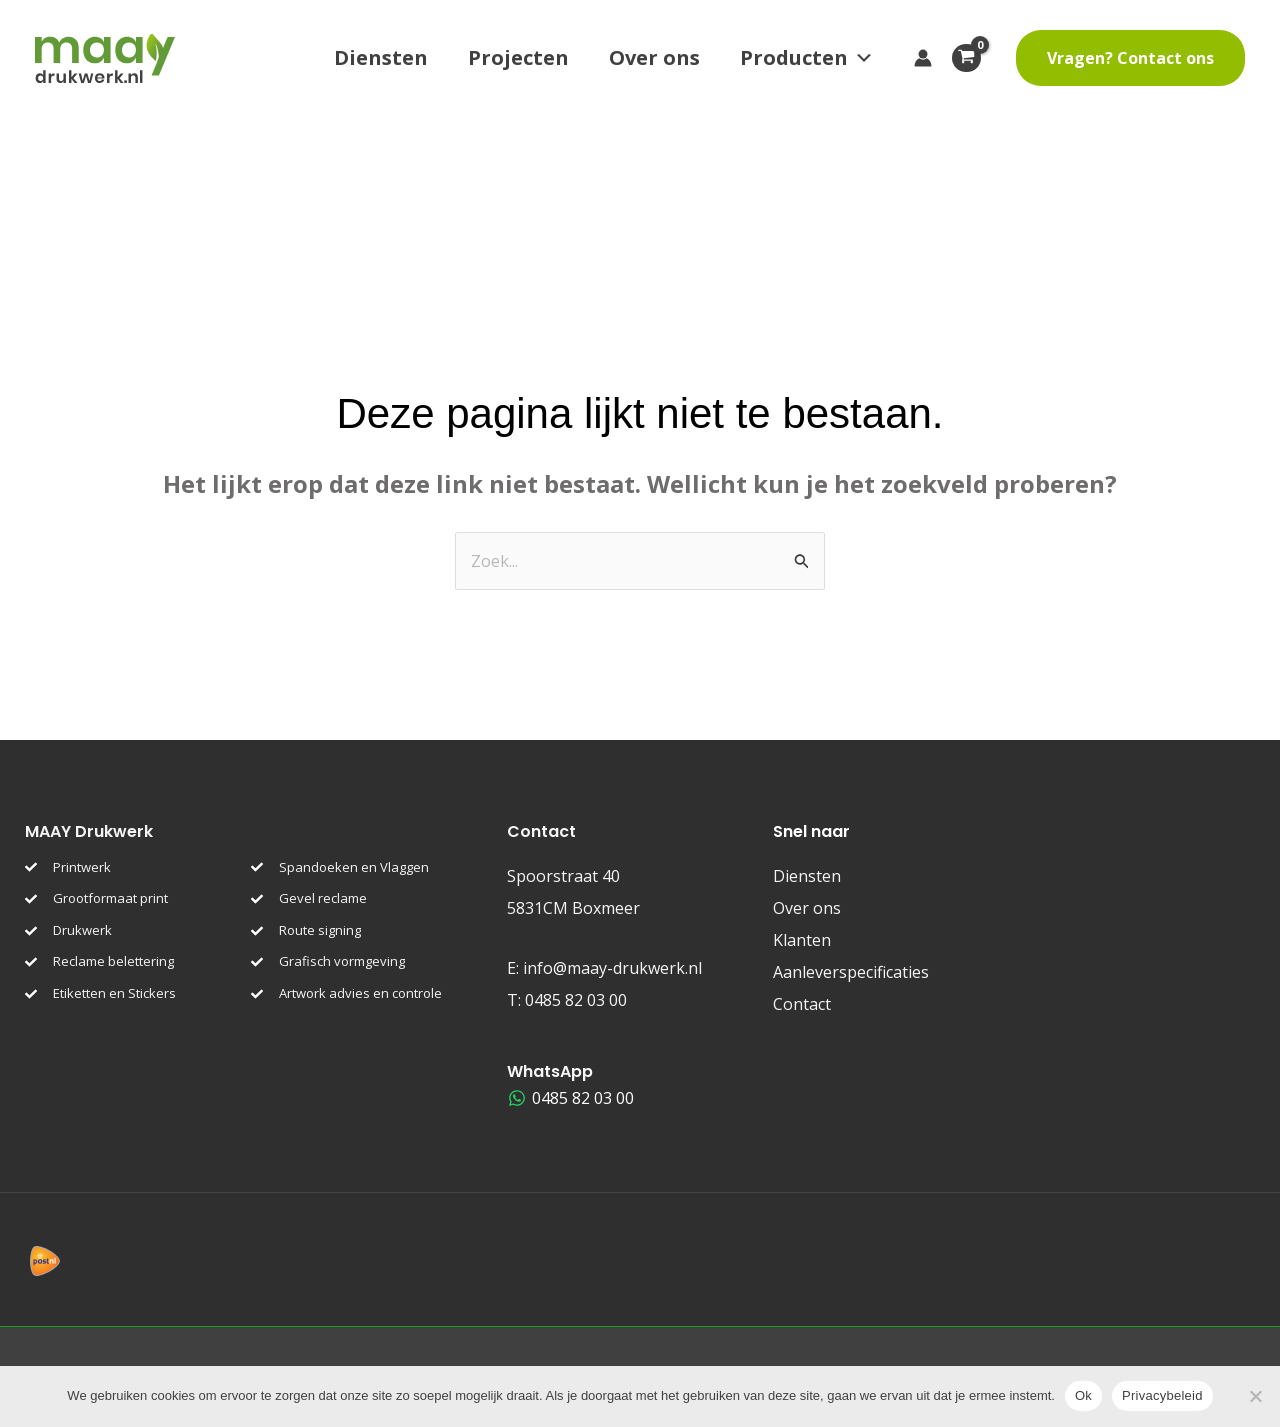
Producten (807, 58)
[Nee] (1255, 1396)
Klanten (802, 940)
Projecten (518, 57)
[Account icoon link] (923, 58)
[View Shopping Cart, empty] (974, 58)
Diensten (381, 57)
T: (567, 1000)
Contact (802, 1004)
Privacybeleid (1162, 1395)
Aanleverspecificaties (851, 972)
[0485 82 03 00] (571, 1098)
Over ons (654, 57)
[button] (1130, 58)
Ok (1083, 1395)
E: (604, 968)
